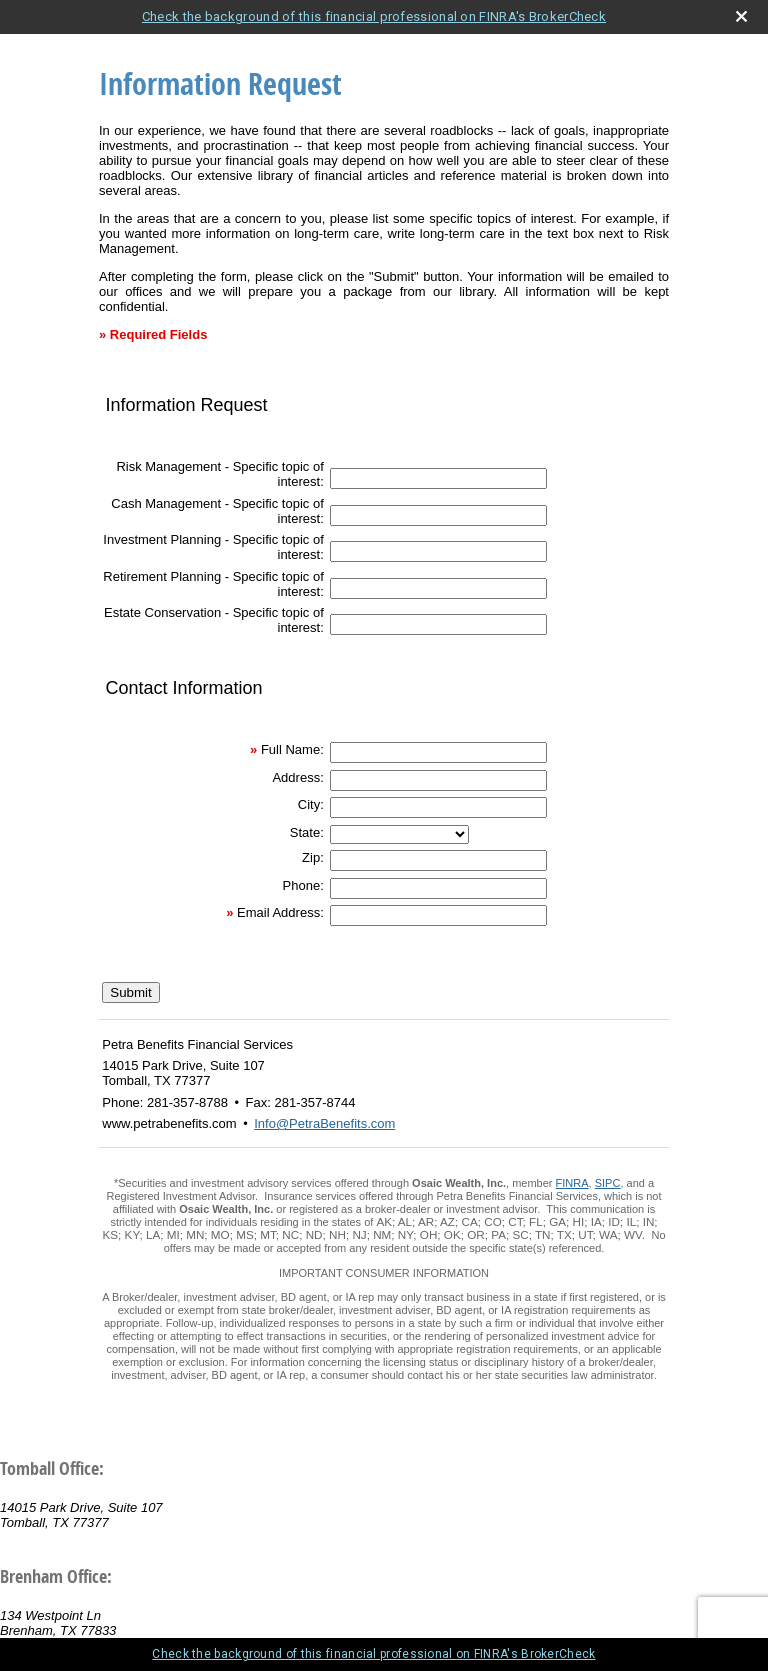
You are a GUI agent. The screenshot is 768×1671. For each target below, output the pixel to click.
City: (311, 804)
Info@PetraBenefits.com (324, 1123)
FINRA (572, 1183)
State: (307, 832)
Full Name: (292, 749)
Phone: (303, 885)
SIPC (608, 1183)
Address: (297, 777)
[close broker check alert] (741, 16)
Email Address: (280, 912)
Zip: (313, 857)
